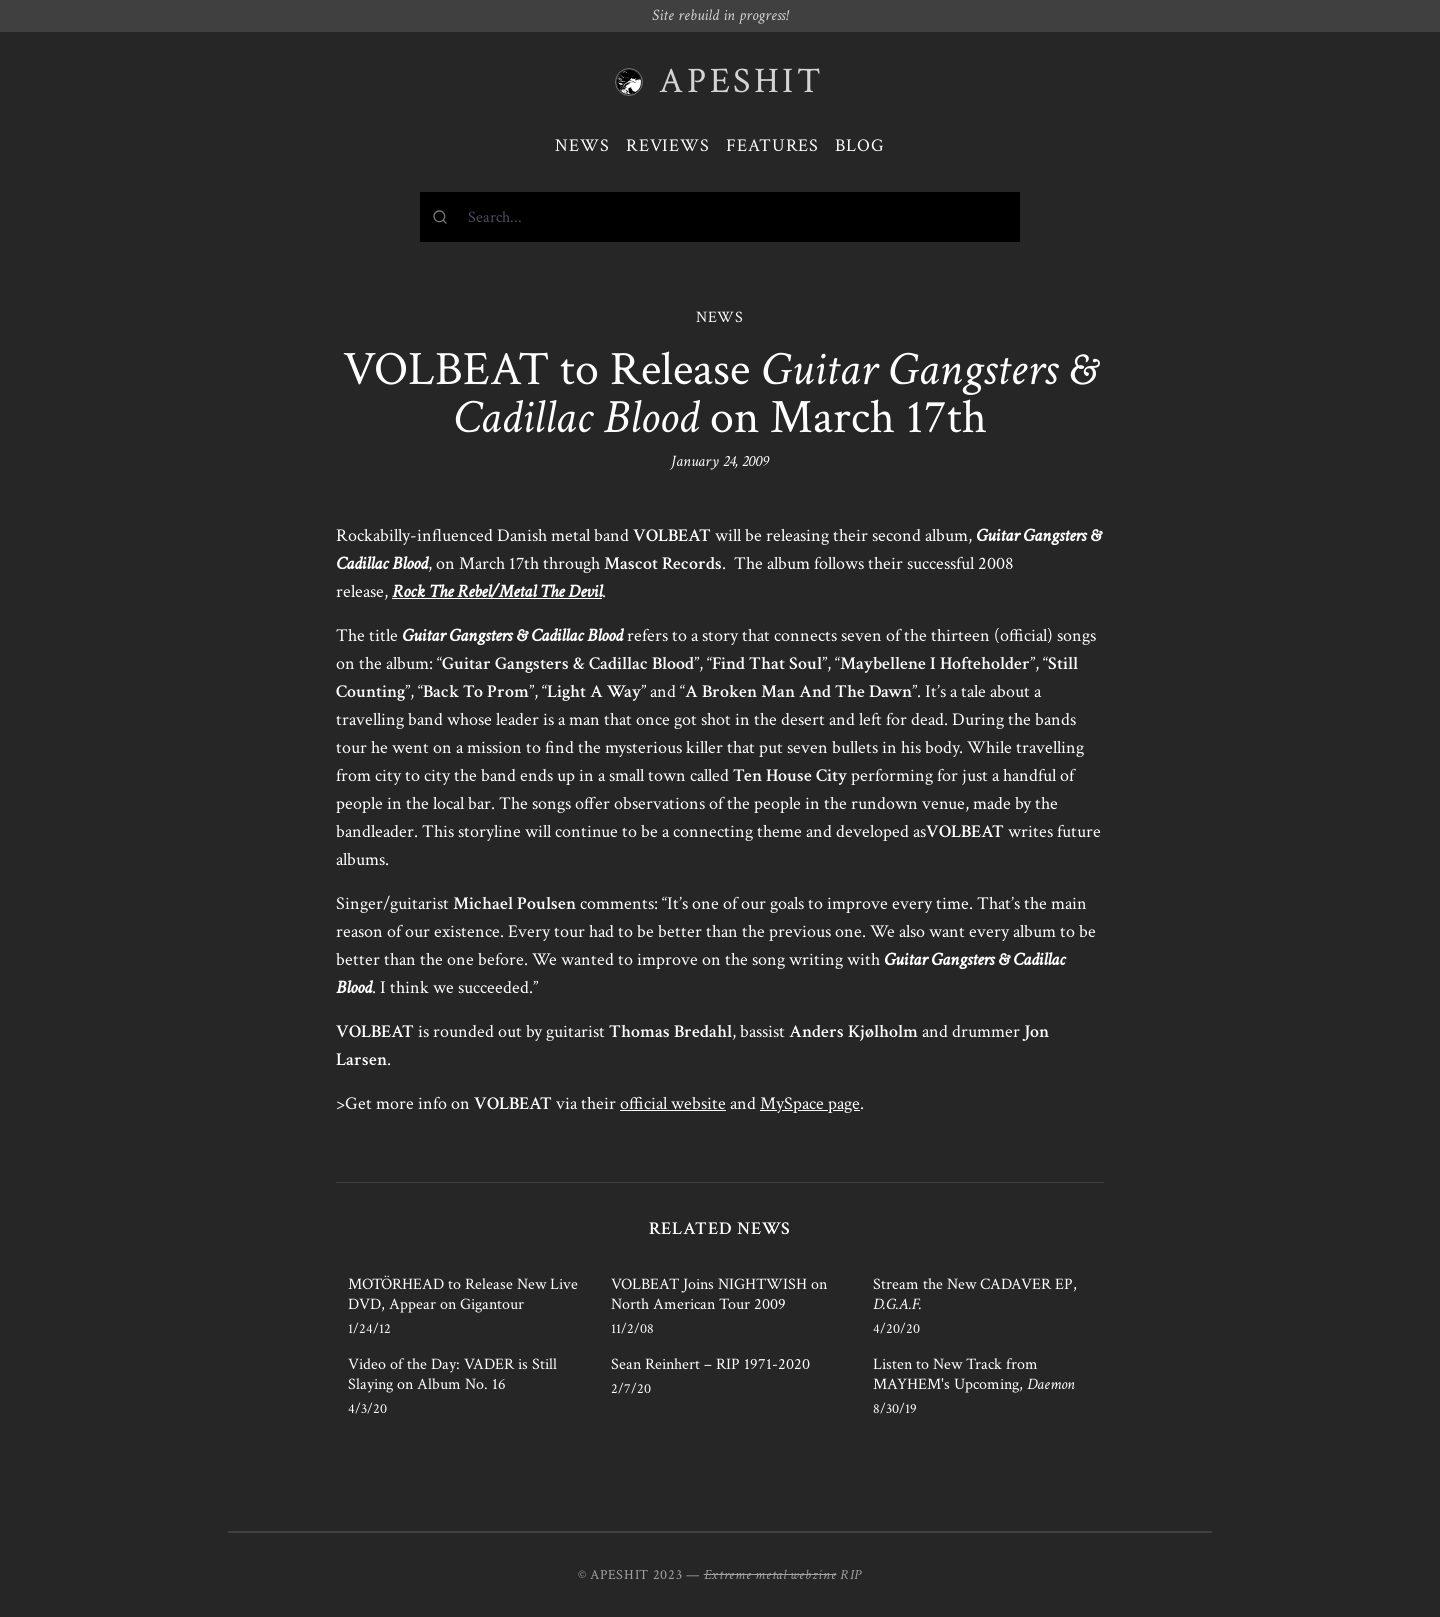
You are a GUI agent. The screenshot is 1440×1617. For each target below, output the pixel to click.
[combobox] (720, 217)
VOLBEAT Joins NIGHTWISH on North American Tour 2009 (719, 1294)
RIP (851, 1575)
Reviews (668, 145)
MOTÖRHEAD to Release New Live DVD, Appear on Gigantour (463, 1294)
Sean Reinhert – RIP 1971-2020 (710, 1364)
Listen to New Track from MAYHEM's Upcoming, (974, 1374)
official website (673, 1103)
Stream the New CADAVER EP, (975, 1294)
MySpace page (810, 1103)
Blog (860, 145)
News (582, 145)
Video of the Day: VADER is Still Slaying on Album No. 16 (452, 1374)
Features (772, 145)
